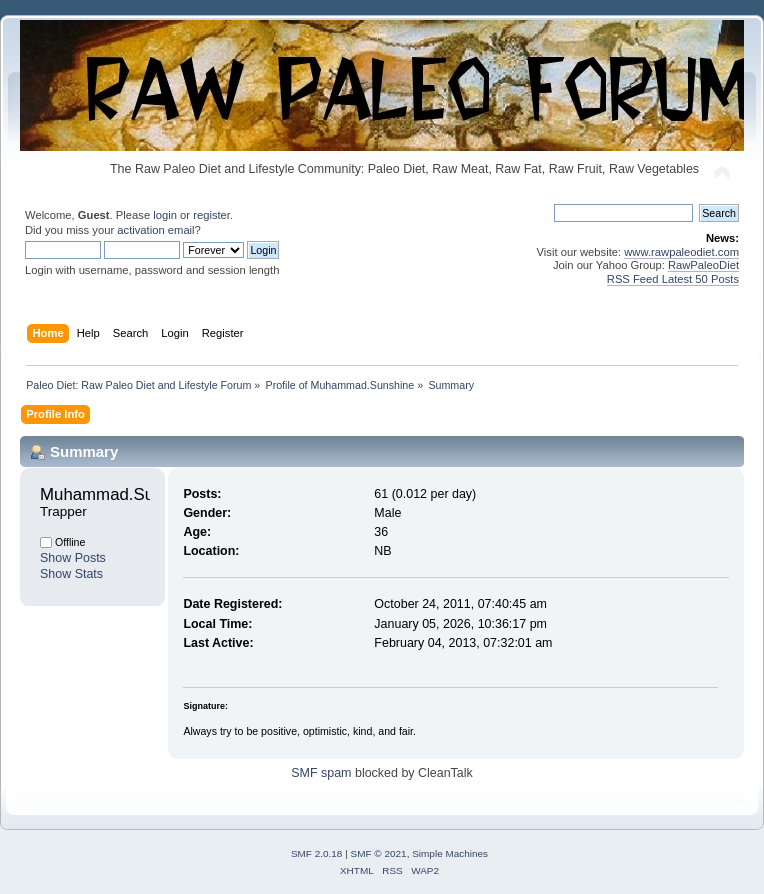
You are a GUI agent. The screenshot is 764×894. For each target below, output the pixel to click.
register (211, 215)
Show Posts (73, 558)
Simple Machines (450, 853)
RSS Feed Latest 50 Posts (673, 279)
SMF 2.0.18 (317, 853)
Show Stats (71, 574)
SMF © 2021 (379, 853)
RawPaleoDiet (703, 265)
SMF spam (321, 773)
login (165, 215)
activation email (155, 230)
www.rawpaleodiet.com (681, 252)
